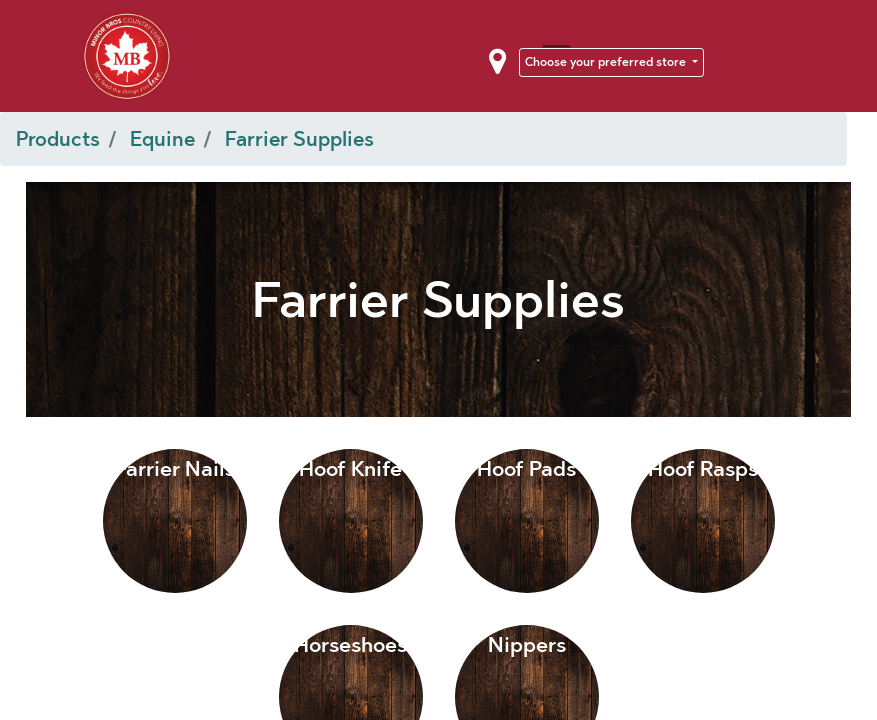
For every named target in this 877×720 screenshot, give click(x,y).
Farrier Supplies (299, 139)
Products (58, 139)
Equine (162, 139)
